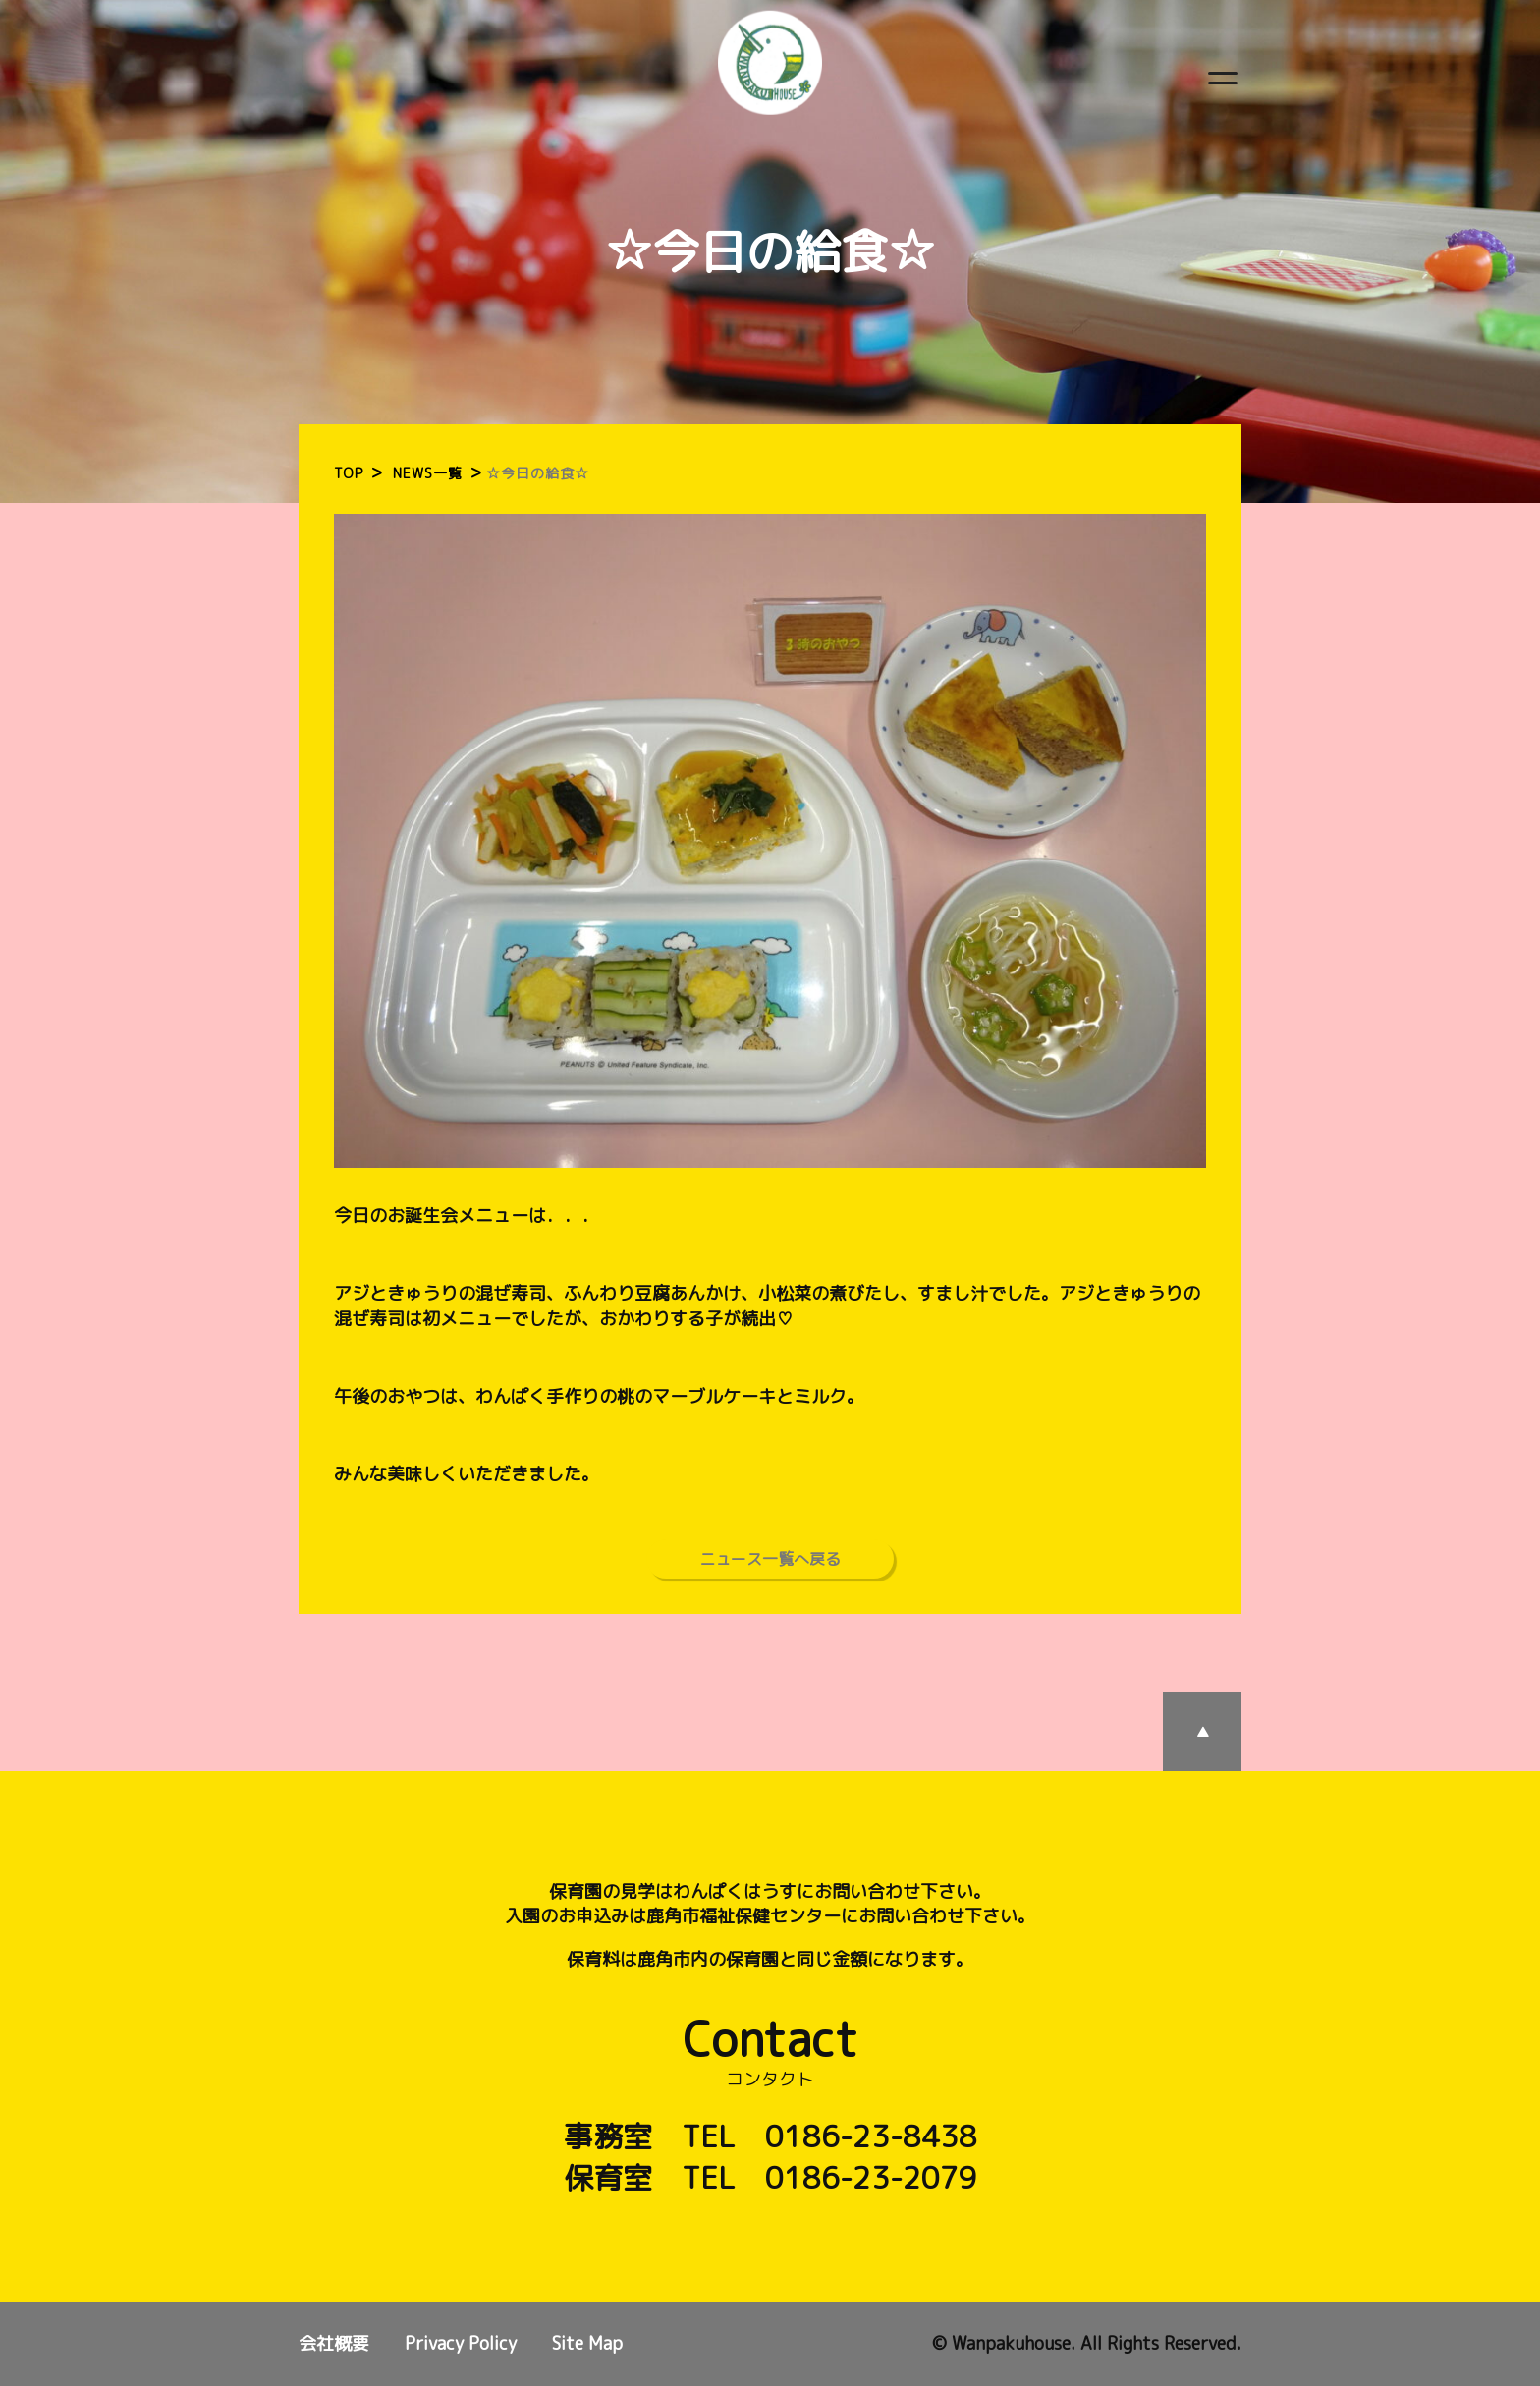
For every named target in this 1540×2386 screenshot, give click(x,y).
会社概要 (334, 2343)
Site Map (587, 2343)
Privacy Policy (461, 2343)
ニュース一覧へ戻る (770, 1559)
